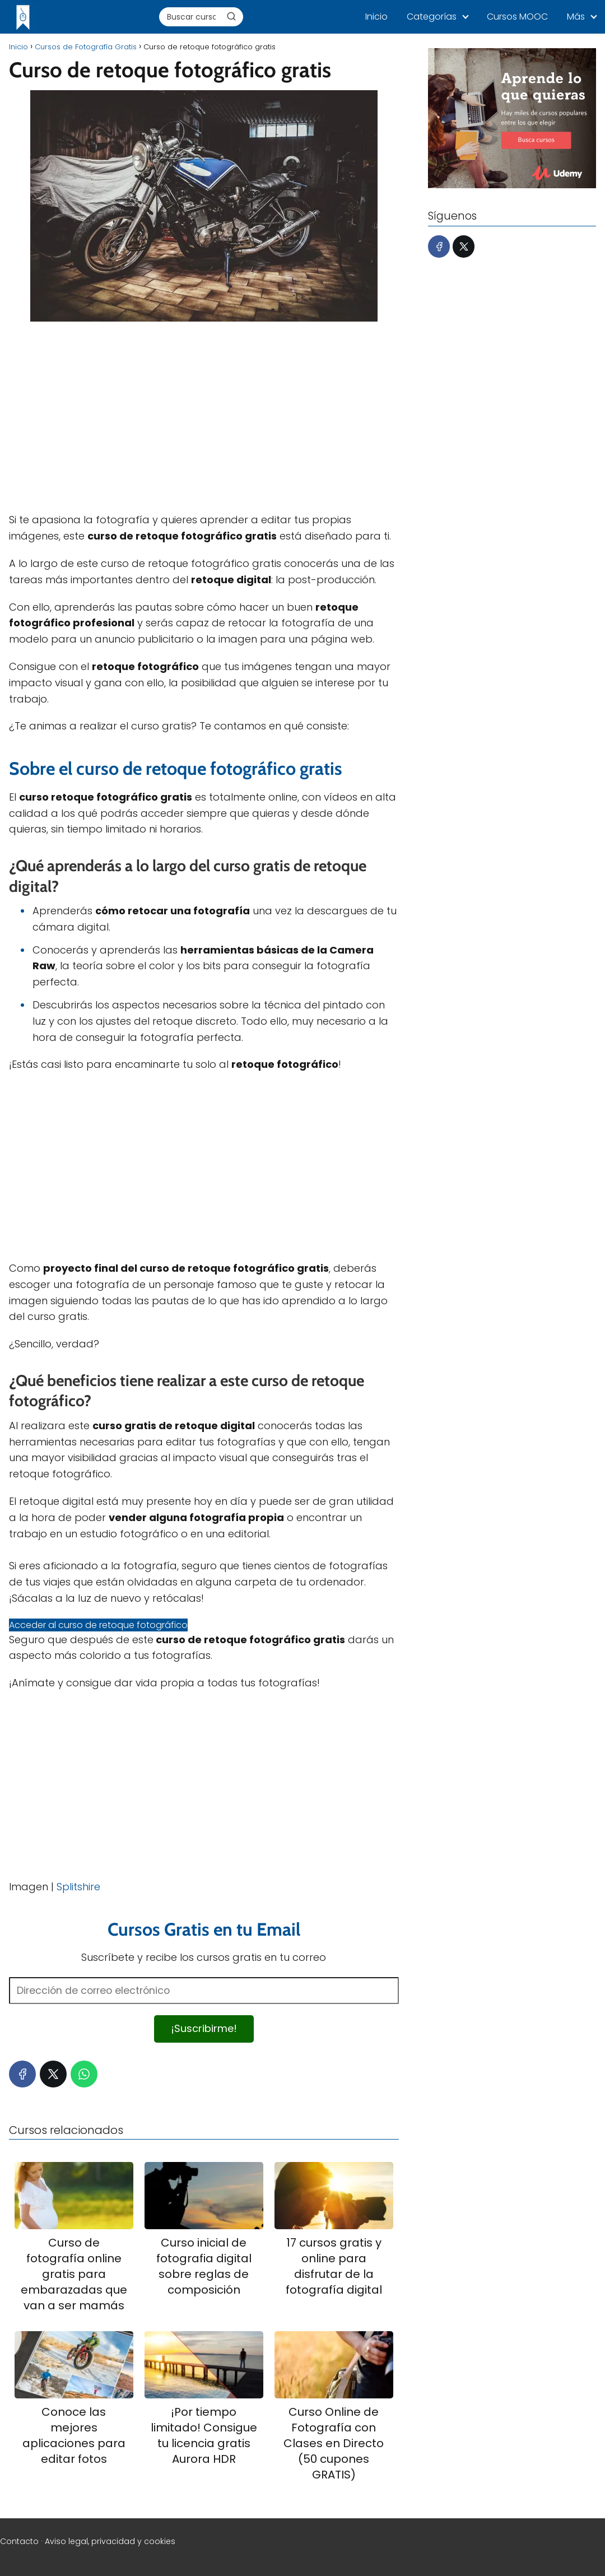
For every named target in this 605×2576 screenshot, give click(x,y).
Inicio (376, 16)
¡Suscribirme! (204, 2028)
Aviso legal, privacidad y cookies (110, 2541)
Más (576, 16)
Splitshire (78, 1887)
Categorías (432, 16)
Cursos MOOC (517, 16)
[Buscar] (231, 16)
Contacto (19, 2541)
